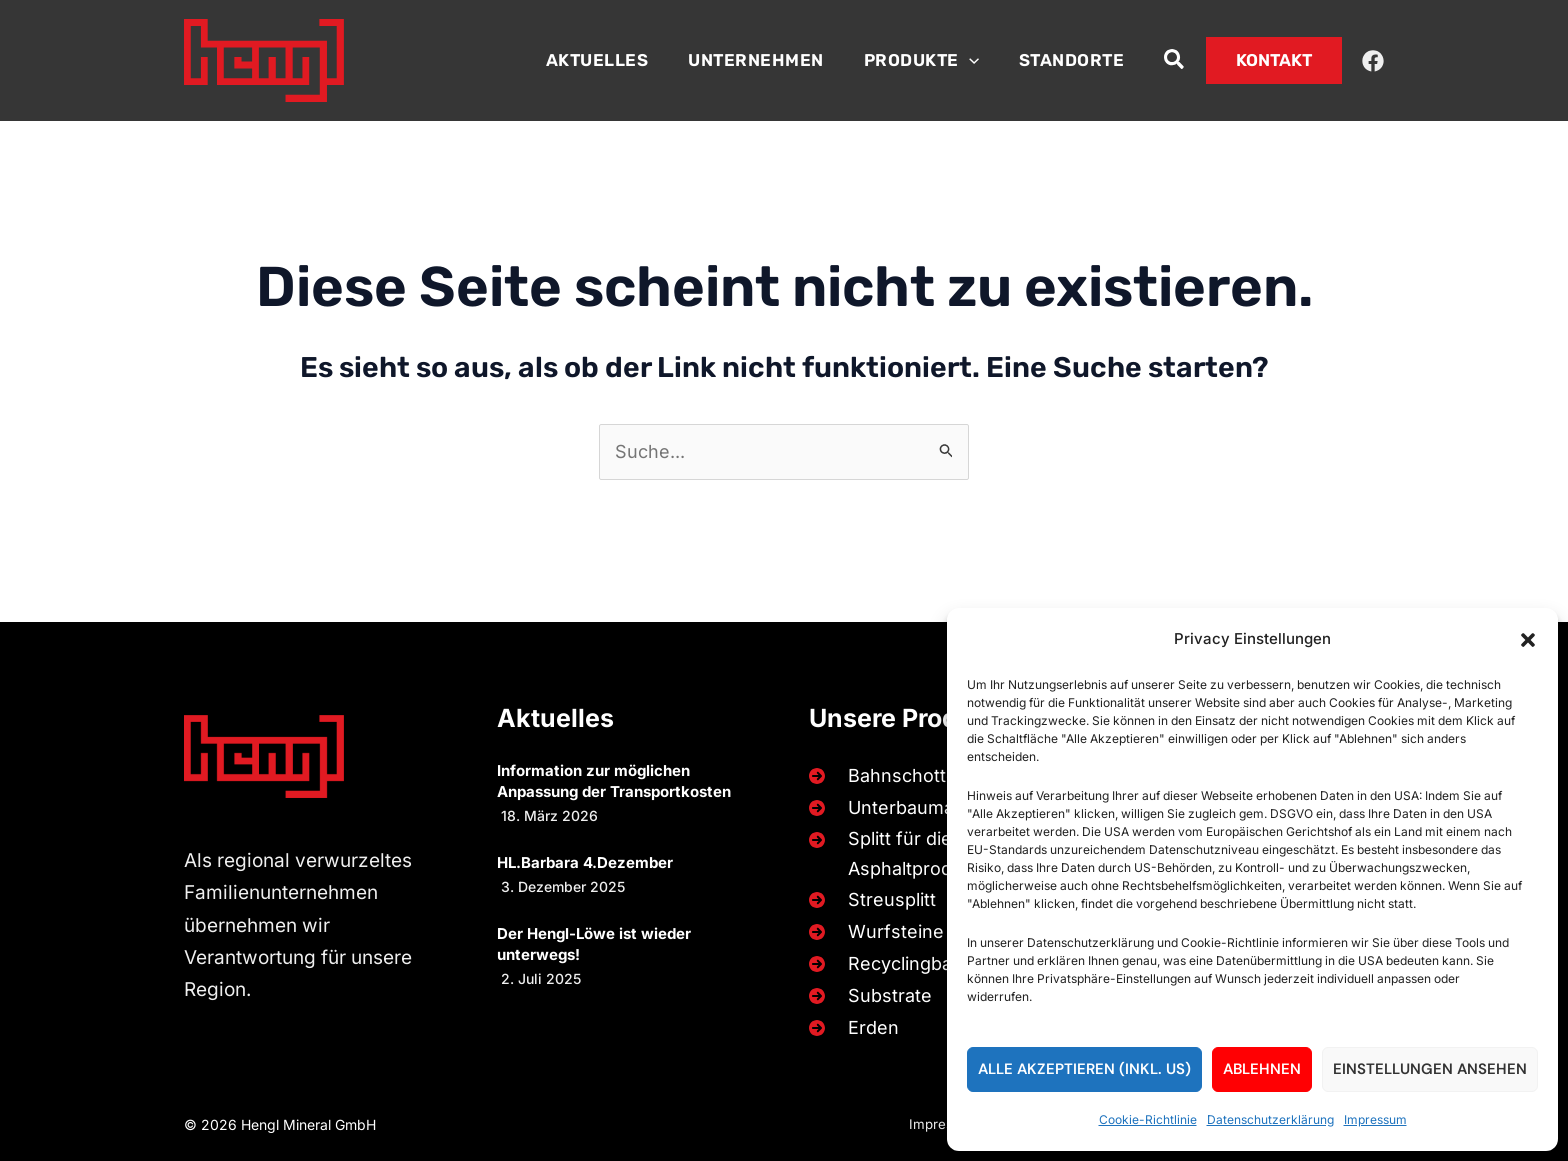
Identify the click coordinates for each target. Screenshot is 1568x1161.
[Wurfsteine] (872, 931)
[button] (1528, 640)
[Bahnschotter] (882, 769)
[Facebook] (1373, 61)
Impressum (1375, 1119)
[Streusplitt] (868, 898)
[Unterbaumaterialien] (911, 801)
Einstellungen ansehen (1430, 1069)
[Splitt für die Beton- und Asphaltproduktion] (936, 850)
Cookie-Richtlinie (1148, 1119)
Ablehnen (1262, 1069)
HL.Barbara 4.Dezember (585, 855)
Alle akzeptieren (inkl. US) (1084, 1069)
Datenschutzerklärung (1270, 1119)
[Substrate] (866, 995)
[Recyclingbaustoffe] (907, 963)
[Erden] (850, 1027)
